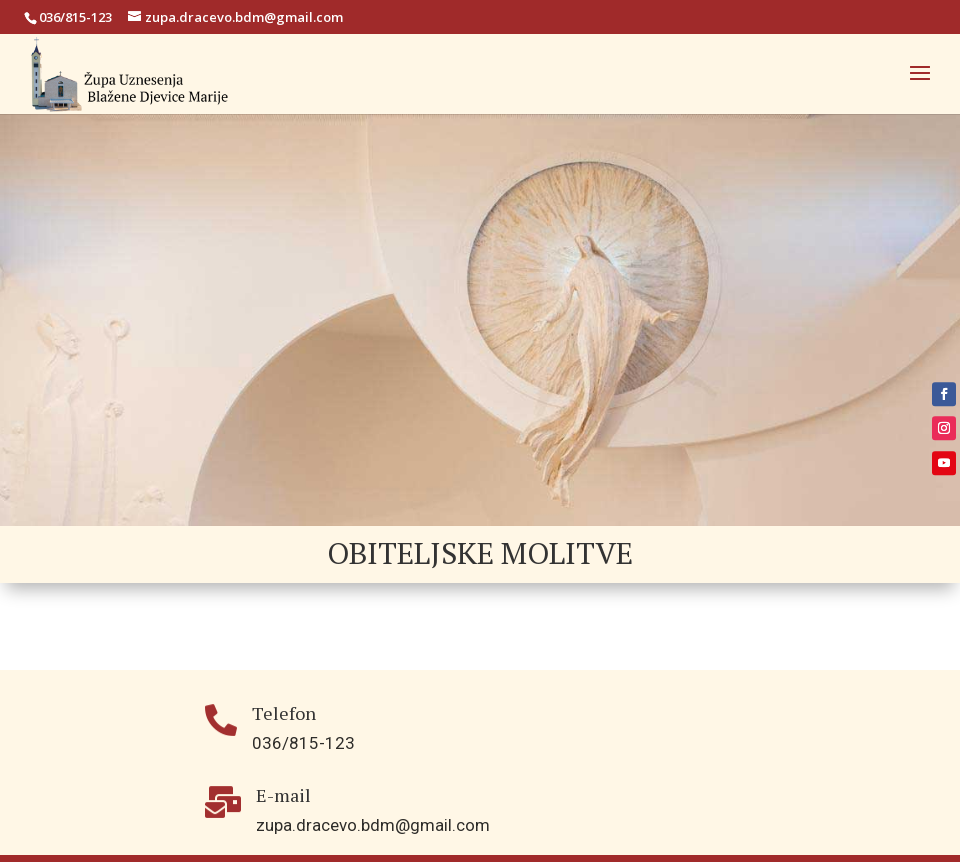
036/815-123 (75, 17)
